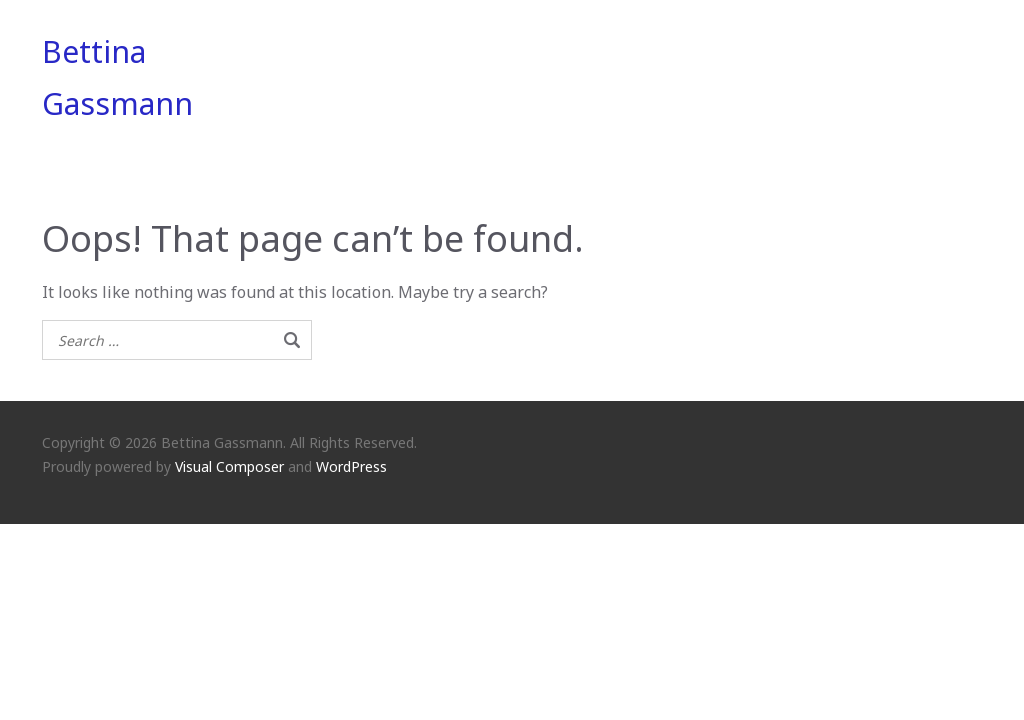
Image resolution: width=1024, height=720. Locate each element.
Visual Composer (229, 466)
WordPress (351, 466)
